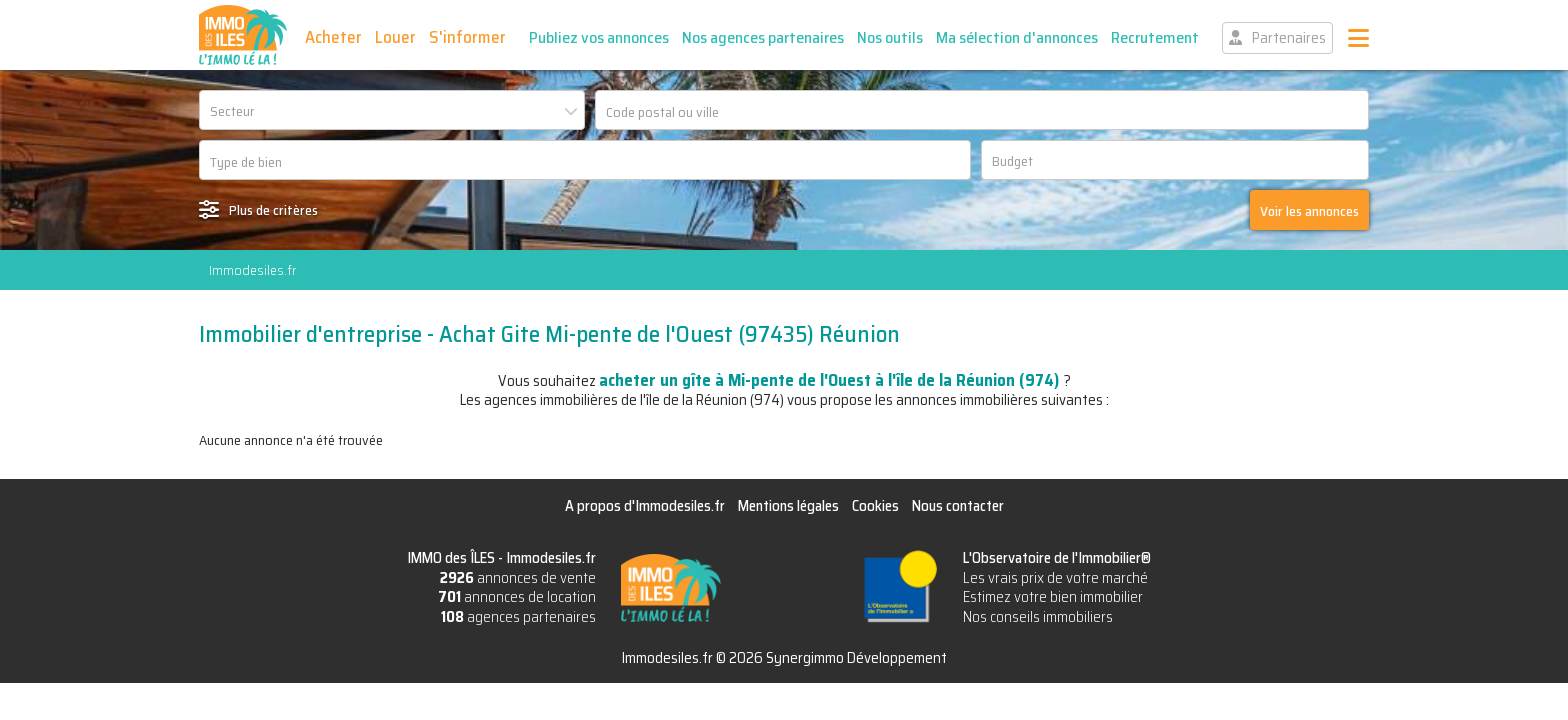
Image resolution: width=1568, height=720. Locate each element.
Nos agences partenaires (763, 37)
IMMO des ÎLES (243, 35)
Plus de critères (273, 210)
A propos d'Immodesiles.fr (645, 506)
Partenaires (1289, 38)
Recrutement (1155, 37)
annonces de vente (518, 578)
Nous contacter (958, 506)
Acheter (333, 37)
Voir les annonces (1309, 211)
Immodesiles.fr (252, 270)
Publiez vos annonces (599, 37)
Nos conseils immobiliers (1038, 617)
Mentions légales (788, 506)
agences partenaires (518, 617)
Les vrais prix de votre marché (1055, 578)
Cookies (875, 506)
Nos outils (890, 37)
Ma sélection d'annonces (1017, 37)
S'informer (467, 37)
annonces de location (517, 597)
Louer (395, 37)
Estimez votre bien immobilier (1053, 597)
